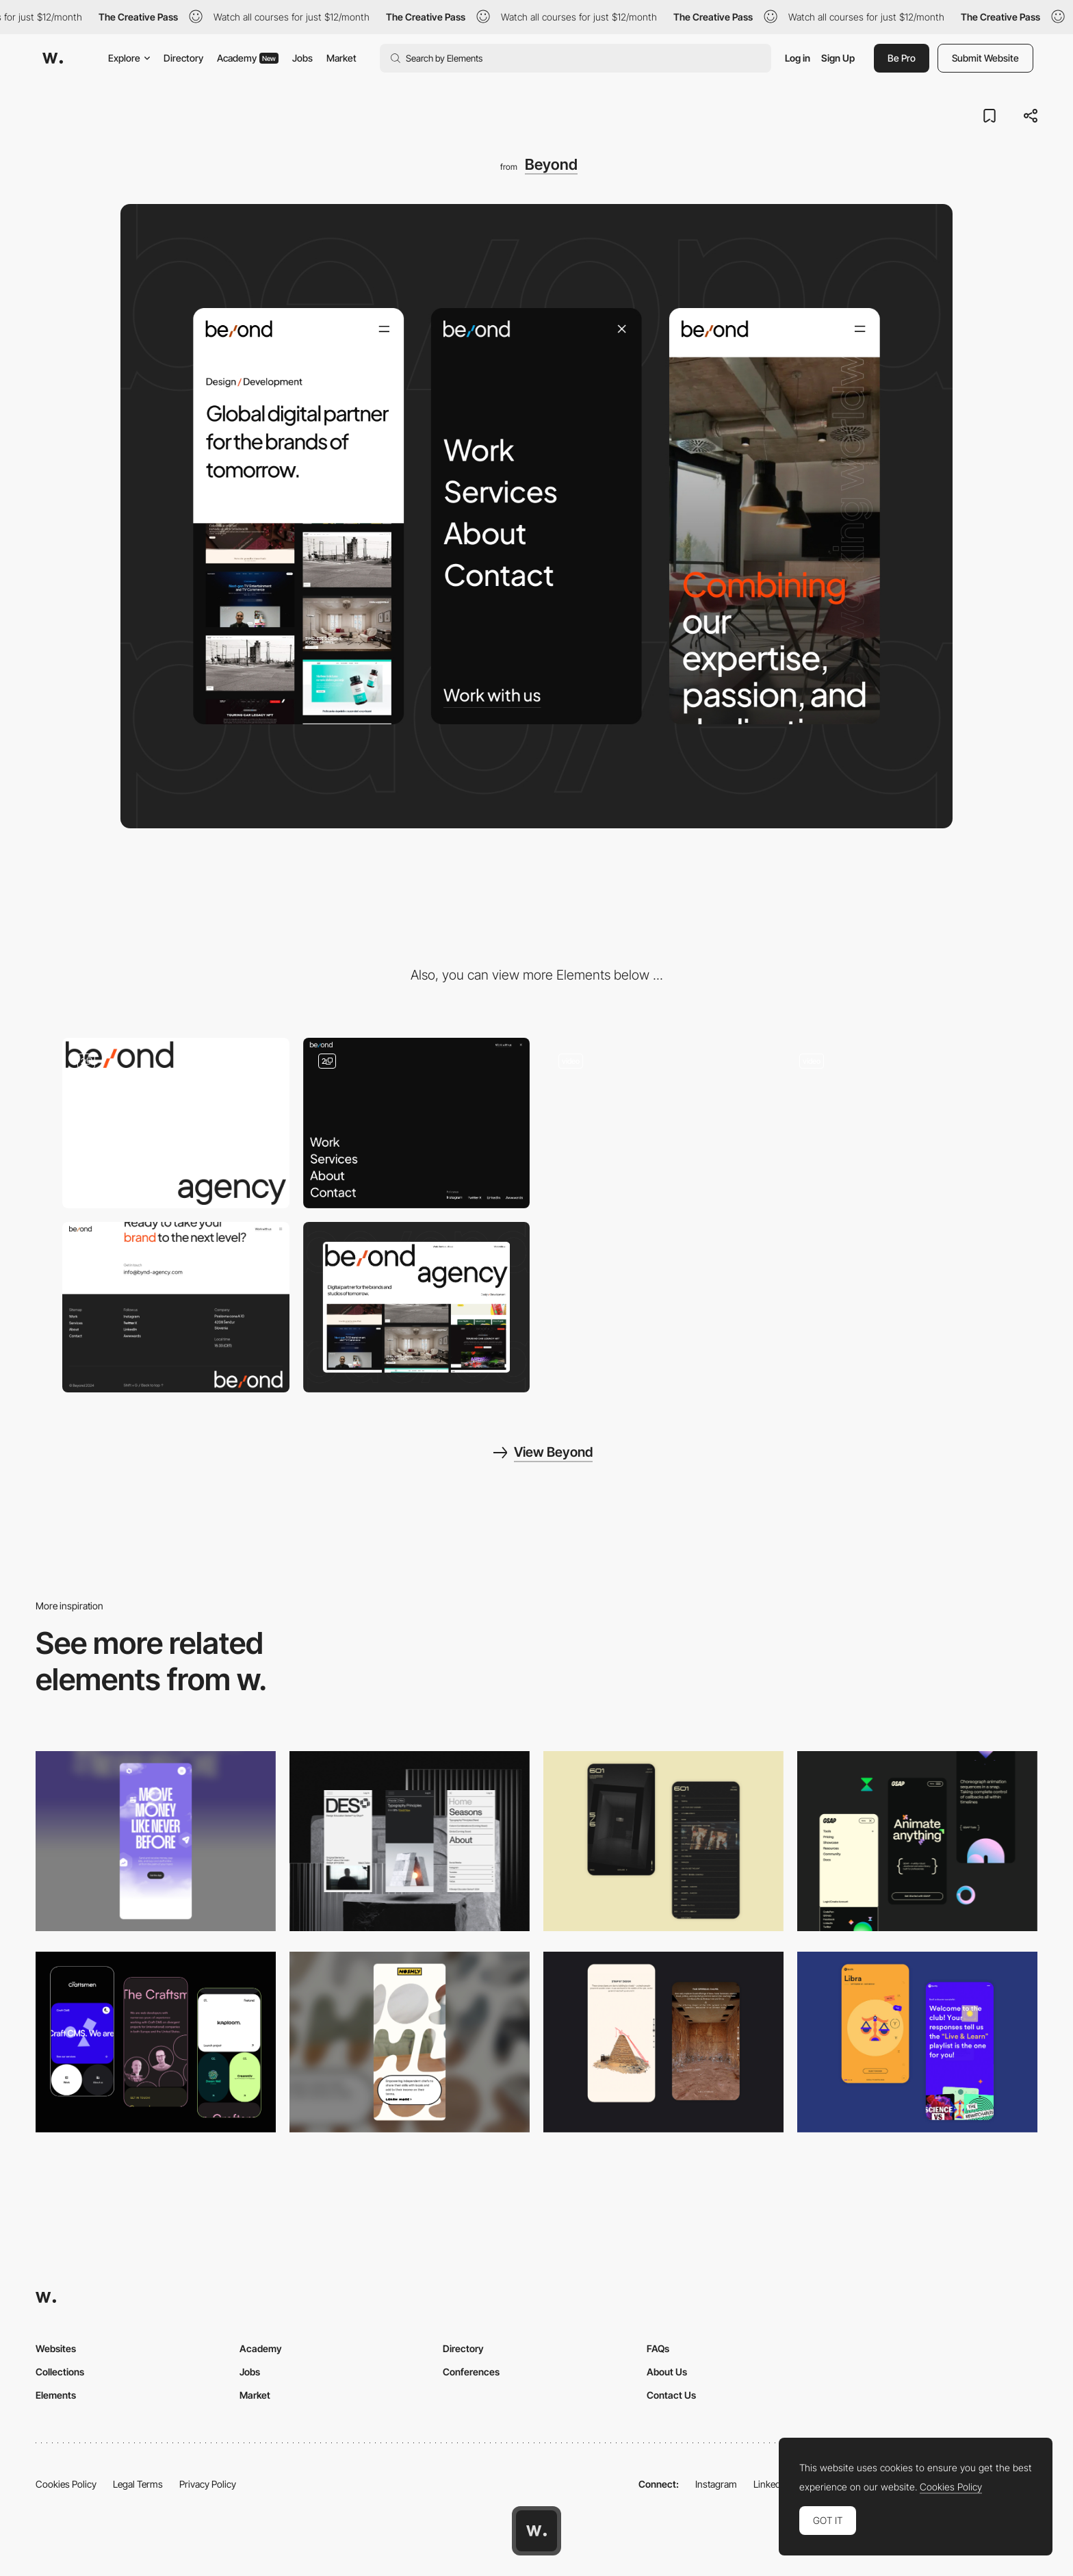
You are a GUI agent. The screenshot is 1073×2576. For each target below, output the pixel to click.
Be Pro (902, 58)
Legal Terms (138, 2484)
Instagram (716, 2484)
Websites (56, 2348)
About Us (667, 2371)
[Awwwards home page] (536, 2530)
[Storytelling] (663, 2042)
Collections (60, 2371)
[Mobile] (156, 1841)
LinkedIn (770, 2484)
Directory (183, 58)
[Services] (897, 1123)
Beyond (551, 164)
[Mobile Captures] (156, 2042)
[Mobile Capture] (663, 1841)
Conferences (471, 2371)
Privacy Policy (207, 2484)
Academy (248, 58)
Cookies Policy (66, 2484)
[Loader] (175, 1123)
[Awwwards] (52, 58)
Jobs (302, 58)
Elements (56, 2395)
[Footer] (175, 1307)
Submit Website (985, 58)
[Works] (657, 1123)
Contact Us (671, 2395)
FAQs (658, 2348)
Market (341, 58)
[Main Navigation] (416, 1123)
